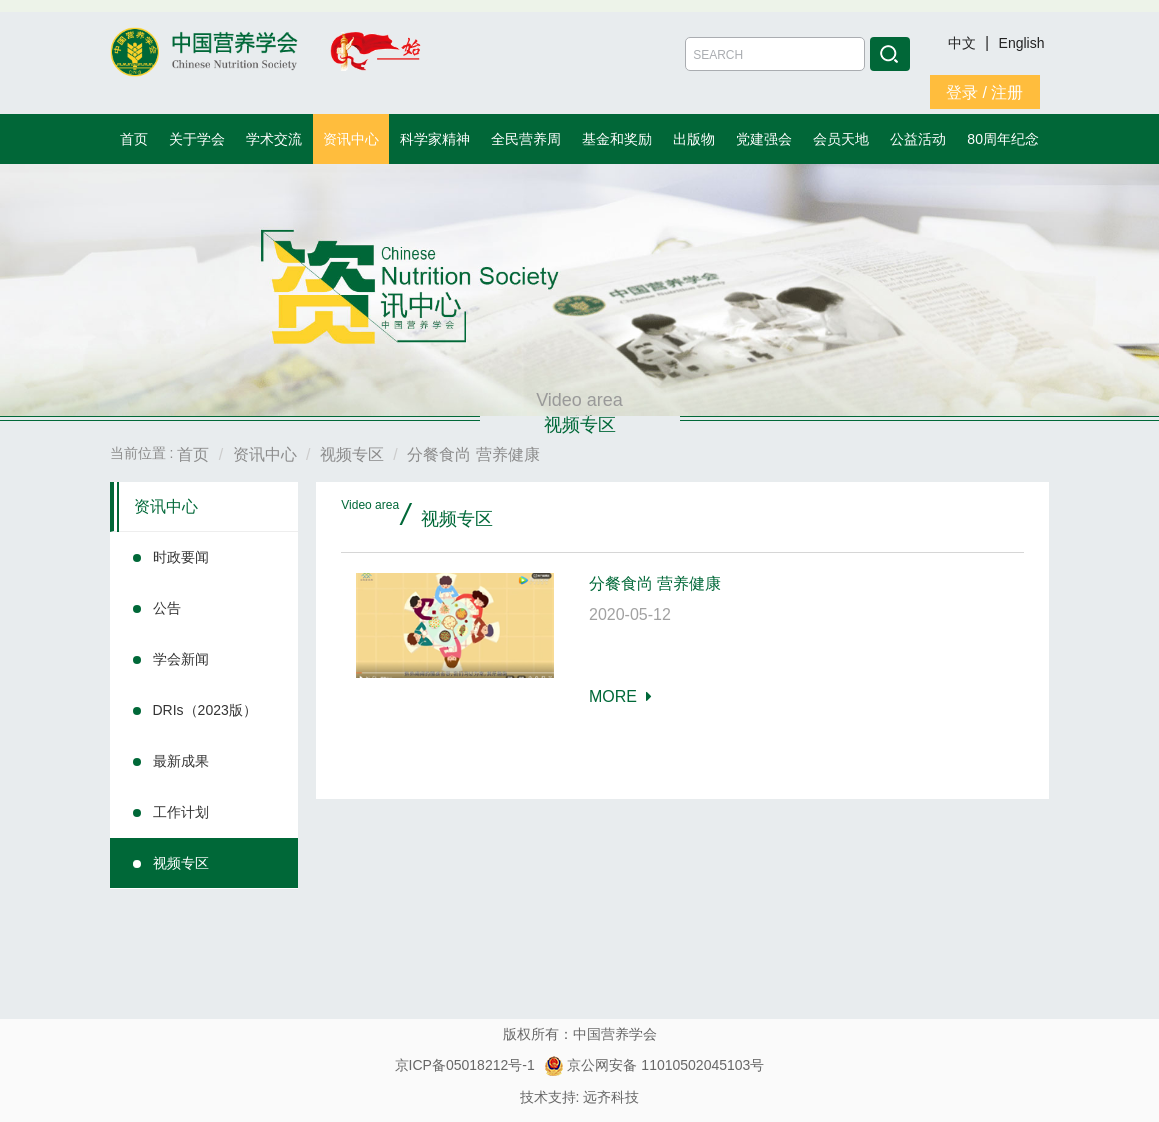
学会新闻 (181, 659)
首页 (134, 139)
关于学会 (197, 139)
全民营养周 (526, 139)
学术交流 (274, 139)
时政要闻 (181, 557)
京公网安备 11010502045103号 (654, 1065)
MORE (620, 696)
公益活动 (918, 139)
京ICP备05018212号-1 (465, 1065)
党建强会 (764, 139)
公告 (167, 608)
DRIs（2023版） (205, 710)
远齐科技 (611, 1097)
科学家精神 (435, 139)
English (1022, 43)
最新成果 (181, 761)
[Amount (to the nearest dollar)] (775, 54)
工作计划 (181, 812)
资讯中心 (351, 139)
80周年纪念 (1003, 139)
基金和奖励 (617, 139)
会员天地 (841, 139)
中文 (964, 43)
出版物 (694, 139)
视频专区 (181, 863)
